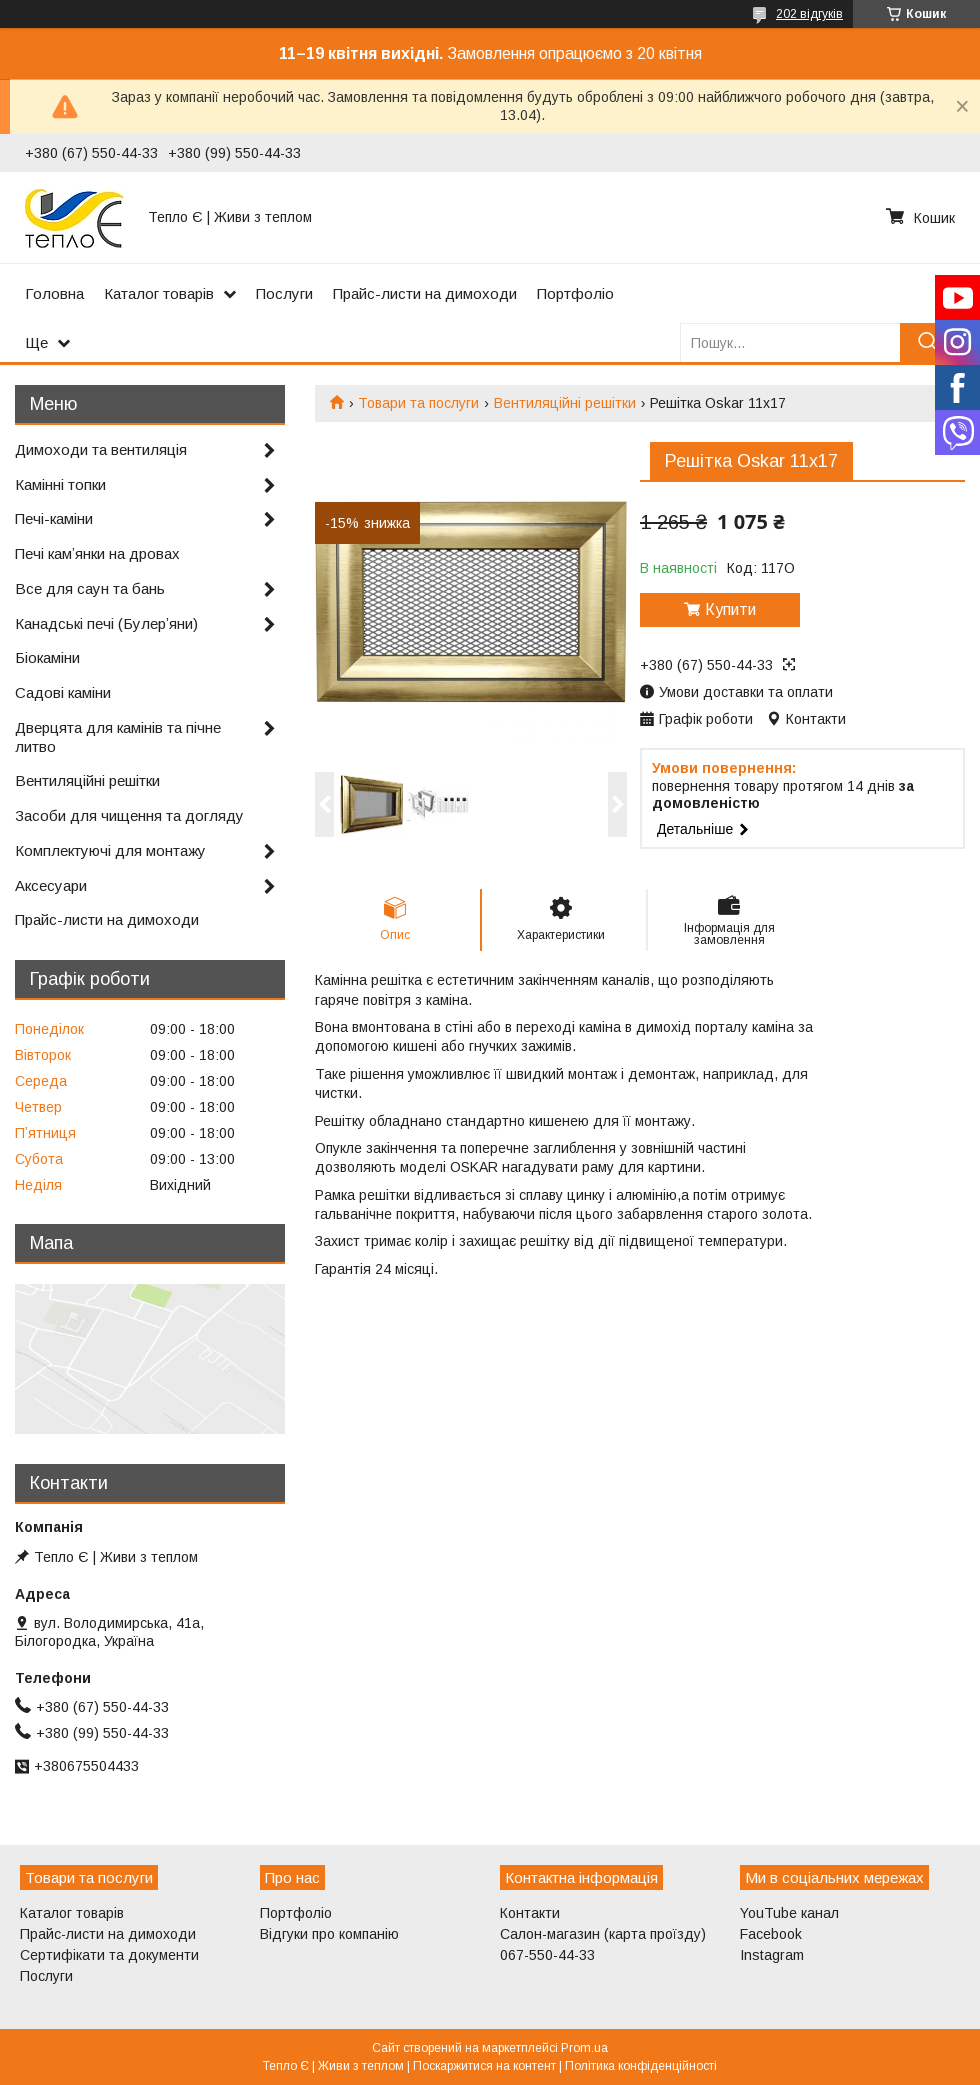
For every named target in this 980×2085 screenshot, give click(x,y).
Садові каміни (63, 692)
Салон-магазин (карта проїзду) (603, 1934)
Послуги (284, 293)
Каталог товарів (159, 293)
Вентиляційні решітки (565, 403)
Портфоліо (575, 293)
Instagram (772, 1955)
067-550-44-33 (547, 1955)
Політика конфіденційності (641, 2066)
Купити (730, 609)
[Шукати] (927, 342)
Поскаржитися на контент (484, 2066)
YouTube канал (789, 1913)
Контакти (530, 1913)
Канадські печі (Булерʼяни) (106, 623)
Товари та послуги (418, 403)
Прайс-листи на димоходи (425, 293)
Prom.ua (584, 2048)
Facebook (771, 1934)
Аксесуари (51, 885)
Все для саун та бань (90, 588)
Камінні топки (60, 484)
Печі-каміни (54, 518)
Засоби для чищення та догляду (129, 815)
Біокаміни (47, 657)
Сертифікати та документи (109, 1955)
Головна (54, 293)
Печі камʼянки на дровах (97, 553)
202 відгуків (809, 14)
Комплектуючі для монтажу (110, 850)
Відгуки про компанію (329, 1934)
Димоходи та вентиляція (101, 449)
